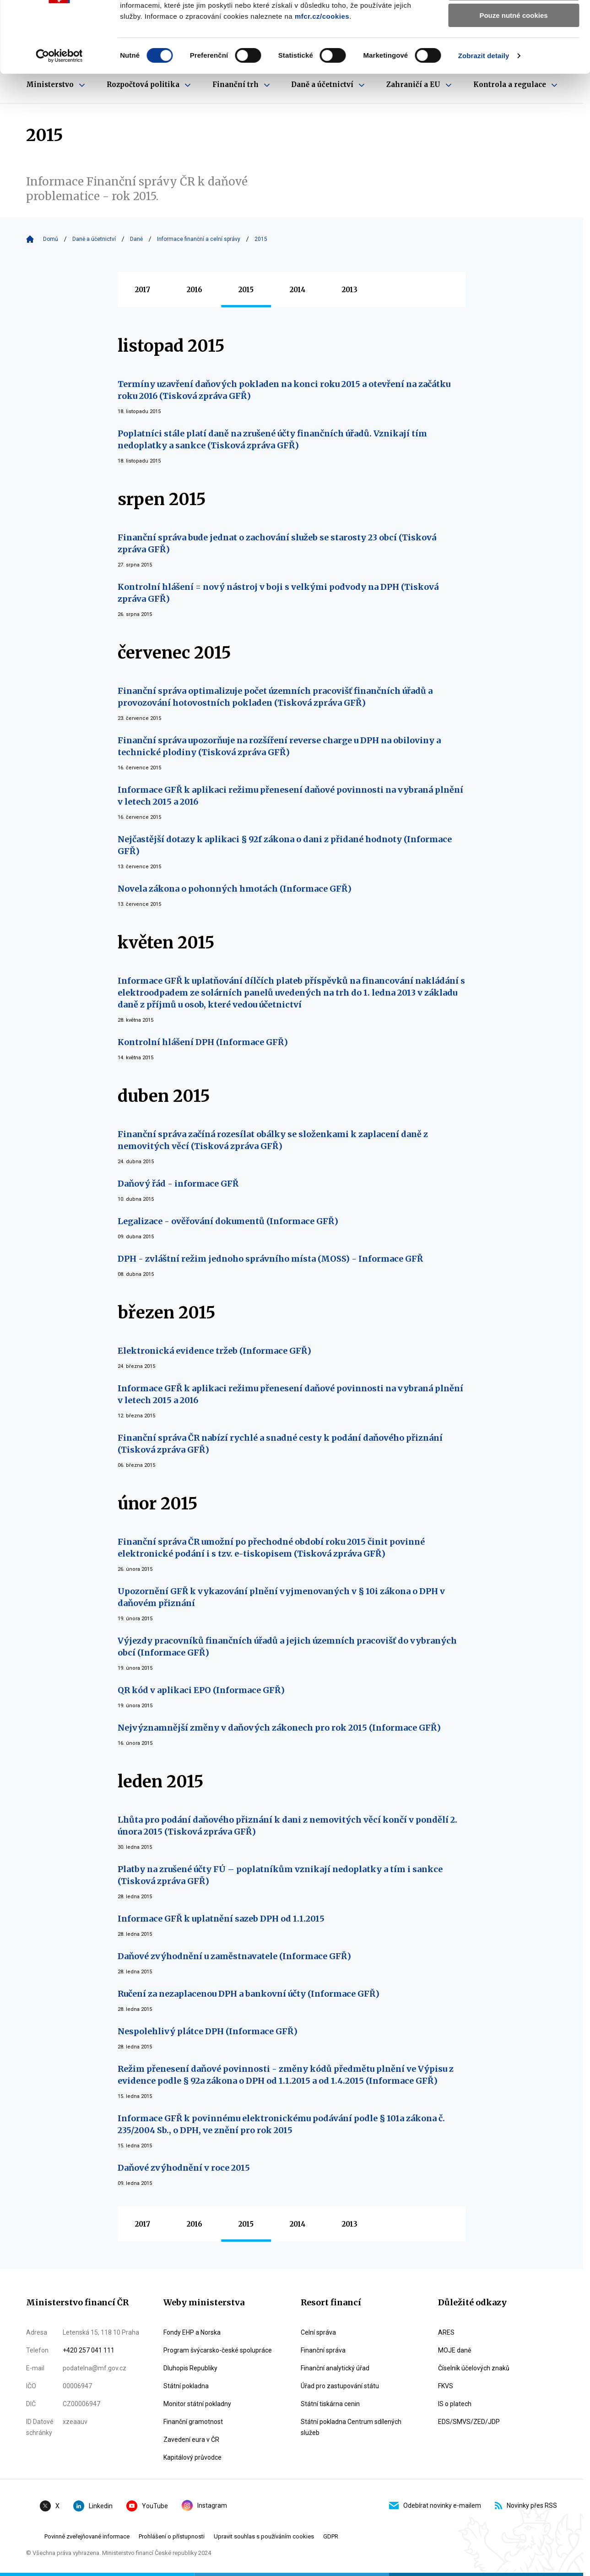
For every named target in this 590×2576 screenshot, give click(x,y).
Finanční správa (323, 2350)
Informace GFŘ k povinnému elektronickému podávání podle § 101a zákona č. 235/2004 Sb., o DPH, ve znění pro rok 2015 (281, 2124)
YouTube (147, 2505)
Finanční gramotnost (193, 2421)
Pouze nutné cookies (513, 76)
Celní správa (318, 2332)
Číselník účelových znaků (473, 2368)
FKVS (445, 2386)
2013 (349, 289)
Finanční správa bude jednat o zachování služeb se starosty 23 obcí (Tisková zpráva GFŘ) (277, 543)
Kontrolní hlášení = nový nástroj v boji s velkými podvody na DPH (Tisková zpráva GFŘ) (278, 593)
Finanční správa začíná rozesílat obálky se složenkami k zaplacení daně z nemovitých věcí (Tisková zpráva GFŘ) (273, 1140)
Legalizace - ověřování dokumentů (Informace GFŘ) (228, 1221)
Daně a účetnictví (94, 239)
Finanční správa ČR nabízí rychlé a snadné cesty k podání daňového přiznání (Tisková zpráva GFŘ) (280, 1443)
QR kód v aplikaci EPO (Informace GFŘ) (201, 1690)
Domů (50, 239)
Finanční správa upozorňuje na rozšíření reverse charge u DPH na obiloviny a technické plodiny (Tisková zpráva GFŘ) (279, 746)
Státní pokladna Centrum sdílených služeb (351, 2427)
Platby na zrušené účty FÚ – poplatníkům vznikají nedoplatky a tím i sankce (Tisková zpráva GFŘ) (280, 1875)
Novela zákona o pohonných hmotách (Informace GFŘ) (235, 888)
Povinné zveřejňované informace (87, 2536)
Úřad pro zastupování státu (340, 2386)
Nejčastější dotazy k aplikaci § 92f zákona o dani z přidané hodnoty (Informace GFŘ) (285, 845)
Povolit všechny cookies (513, 23)
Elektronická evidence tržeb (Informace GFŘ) (214, 1350)
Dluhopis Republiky (190, 2368)
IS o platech (454, 2403)
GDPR (330, 2536)
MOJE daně (454, 2350)
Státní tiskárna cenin (330, 2403)
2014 (297, 289)
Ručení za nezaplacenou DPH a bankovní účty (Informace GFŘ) (248, 1993)
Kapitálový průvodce (192, 2457)
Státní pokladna (186, 2386)
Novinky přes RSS (526, 2505)
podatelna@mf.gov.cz (94, 2368)
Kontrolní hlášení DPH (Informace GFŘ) (203, 1042)
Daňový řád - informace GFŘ (178, 1183)
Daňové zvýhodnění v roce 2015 (184, 2167)
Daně (136, 239)
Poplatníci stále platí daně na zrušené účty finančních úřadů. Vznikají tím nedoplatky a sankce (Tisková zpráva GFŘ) (272, 439)
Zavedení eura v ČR (191, 2439)
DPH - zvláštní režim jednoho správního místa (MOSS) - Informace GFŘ (270, 1258)
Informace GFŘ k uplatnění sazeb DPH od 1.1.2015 (221, 1918)
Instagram (204, 2505)
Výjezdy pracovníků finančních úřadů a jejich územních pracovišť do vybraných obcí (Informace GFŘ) (287, 1646)
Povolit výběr (513, 50)
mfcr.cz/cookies (322, 77)
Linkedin (93, 2505)
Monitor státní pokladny (197, 2403)
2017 (142, 289)
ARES (446, 2332)
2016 (194, 289)
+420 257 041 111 (88, 2350)
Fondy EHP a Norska (192, 2332)
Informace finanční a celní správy (198, 239)
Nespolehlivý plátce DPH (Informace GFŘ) (208, 2031)
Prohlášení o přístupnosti (172, 2536)
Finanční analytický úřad (335, 2368)
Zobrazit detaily (483, 116)
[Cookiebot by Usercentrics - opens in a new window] (59, 117)
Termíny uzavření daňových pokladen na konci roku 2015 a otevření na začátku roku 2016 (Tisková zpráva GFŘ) (284, 390)
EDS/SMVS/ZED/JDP (469, 2421)
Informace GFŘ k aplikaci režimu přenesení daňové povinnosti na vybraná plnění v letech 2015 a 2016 (290, 795)
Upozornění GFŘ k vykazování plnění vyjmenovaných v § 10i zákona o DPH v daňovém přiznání (281, 1597)
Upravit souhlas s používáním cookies (264, 2536)
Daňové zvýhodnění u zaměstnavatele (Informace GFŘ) (234, 1956)
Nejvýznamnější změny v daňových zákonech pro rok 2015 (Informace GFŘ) (279, 1727)
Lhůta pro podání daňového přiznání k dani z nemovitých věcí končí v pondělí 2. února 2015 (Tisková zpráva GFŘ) (287, 1825)
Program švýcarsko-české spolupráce (217, 2350)
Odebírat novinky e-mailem (435, 2505)
